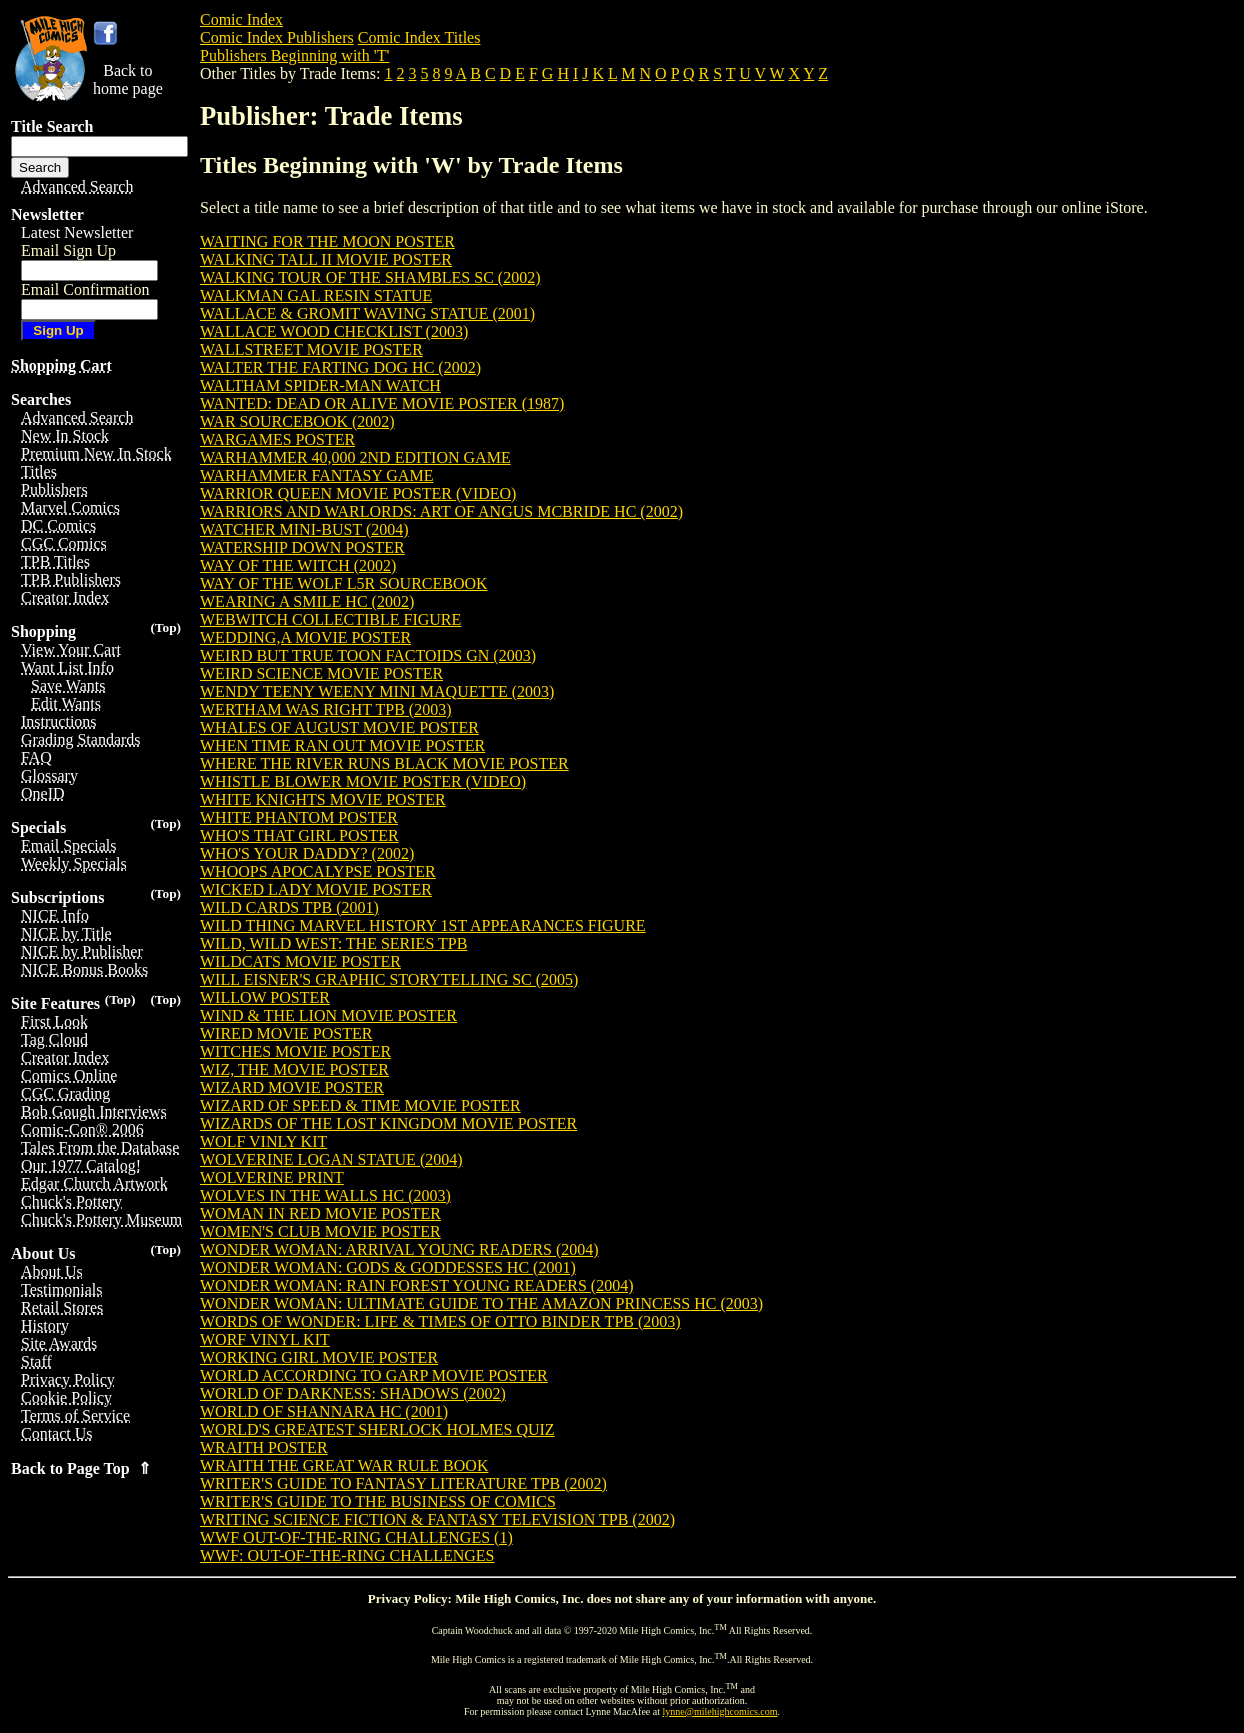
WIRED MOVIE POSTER (286, 1033)
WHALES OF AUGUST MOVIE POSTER (339, 727)
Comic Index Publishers (277, 37)
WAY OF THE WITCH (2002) (298, 565)
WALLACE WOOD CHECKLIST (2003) (334, 331)
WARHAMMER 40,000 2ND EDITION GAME (355, 457)
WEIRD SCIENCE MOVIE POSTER (321, 673)
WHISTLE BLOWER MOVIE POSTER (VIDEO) (363, 781)
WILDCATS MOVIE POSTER (300, 961)
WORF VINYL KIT (265, 1339)
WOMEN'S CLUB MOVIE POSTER (320, 1231)
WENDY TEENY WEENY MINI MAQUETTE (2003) (377, 691)
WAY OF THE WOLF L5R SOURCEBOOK (344, 583)
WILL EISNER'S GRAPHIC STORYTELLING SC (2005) (389, 979)
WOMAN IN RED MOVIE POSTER (320, 1213)
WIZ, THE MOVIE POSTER (294, 1069)
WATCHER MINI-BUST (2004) (304, 529)
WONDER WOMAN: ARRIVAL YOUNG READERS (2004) (399, 1249)
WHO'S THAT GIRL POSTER (299, 835)
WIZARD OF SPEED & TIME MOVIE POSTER (360, 1105)
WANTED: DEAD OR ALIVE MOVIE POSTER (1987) (382, 403)
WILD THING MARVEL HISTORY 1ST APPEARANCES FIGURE (423, 925)
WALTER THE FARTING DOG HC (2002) (340, 367)
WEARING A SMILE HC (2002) (307, 601)
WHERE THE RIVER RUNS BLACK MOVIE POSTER (384, 763)
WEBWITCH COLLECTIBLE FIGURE (330, 619)
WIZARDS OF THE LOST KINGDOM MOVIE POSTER (388, 1123)
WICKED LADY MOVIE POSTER (316, 889)
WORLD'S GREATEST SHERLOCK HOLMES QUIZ (377, 1429)
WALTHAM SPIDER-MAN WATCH (320, 385)
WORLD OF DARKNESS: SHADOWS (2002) (353, 1393)
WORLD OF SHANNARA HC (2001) (324, 1411)
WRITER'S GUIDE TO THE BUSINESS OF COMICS (378, 1501)
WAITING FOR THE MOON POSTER (327, 241)
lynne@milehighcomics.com (720, 1711)
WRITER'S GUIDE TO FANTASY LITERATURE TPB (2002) (403, 1483)
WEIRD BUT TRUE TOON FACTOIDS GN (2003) (368, 655)
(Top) (165, 627)
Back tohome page (128, 79)
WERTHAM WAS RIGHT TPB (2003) (326, 709)
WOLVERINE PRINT (272, 1177)
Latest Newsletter (77, 232)
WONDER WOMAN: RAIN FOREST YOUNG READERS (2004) (416, 1285)
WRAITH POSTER (264, 1447)
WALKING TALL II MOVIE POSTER (326, 259)
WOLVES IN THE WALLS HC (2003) (325, 1195)
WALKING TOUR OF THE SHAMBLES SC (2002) (370, 277)
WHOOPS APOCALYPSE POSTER (318, 871)
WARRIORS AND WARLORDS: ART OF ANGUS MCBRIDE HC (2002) (441, 511)
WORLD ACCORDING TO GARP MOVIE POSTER (374, 1375)
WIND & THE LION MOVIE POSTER (328, 1015)
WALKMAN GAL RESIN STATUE (316, 295)
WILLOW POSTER (265, 997)
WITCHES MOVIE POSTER (295, 1051)
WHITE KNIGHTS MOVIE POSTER (323, 799)
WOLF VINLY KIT (263, 1141)
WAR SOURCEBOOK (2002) (297, 421)
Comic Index (241, 19)
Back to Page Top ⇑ (81, 1468)
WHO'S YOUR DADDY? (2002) (307, 853)
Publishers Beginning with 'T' (294, 55)
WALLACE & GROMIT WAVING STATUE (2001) (367, 313)
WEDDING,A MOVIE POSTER (305, 637)
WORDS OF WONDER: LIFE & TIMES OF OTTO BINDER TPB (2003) (440, 1321)
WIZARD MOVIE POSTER (292, 1087)
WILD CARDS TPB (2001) (289, 907)
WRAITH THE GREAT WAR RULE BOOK (344, 1465)
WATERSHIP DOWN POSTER (302, 547)
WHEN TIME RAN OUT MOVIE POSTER (342, 745)
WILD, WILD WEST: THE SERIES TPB (333, 943)
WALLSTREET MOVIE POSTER (311, 349)
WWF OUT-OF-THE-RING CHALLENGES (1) (356, 1537)
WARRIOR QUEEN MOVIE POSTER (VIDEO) (358, 493)
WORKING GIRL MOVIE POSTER (319, 1357)
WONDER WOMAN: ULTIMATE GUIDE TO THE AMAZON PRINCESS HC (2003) (481, 1303)
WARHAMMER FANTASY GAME (316, 475)
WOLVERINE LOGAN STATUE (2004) (331, 1159)
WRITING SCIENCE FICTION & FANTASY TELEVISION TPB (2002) (437, 1519)
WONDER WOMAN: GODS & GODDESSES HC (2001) (388, 1267)
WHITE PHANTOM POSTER (299, 817)
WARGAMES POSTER (277, 439)
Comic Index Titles (419, 37)
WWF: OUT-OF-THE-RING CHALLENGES (347, 1555)
